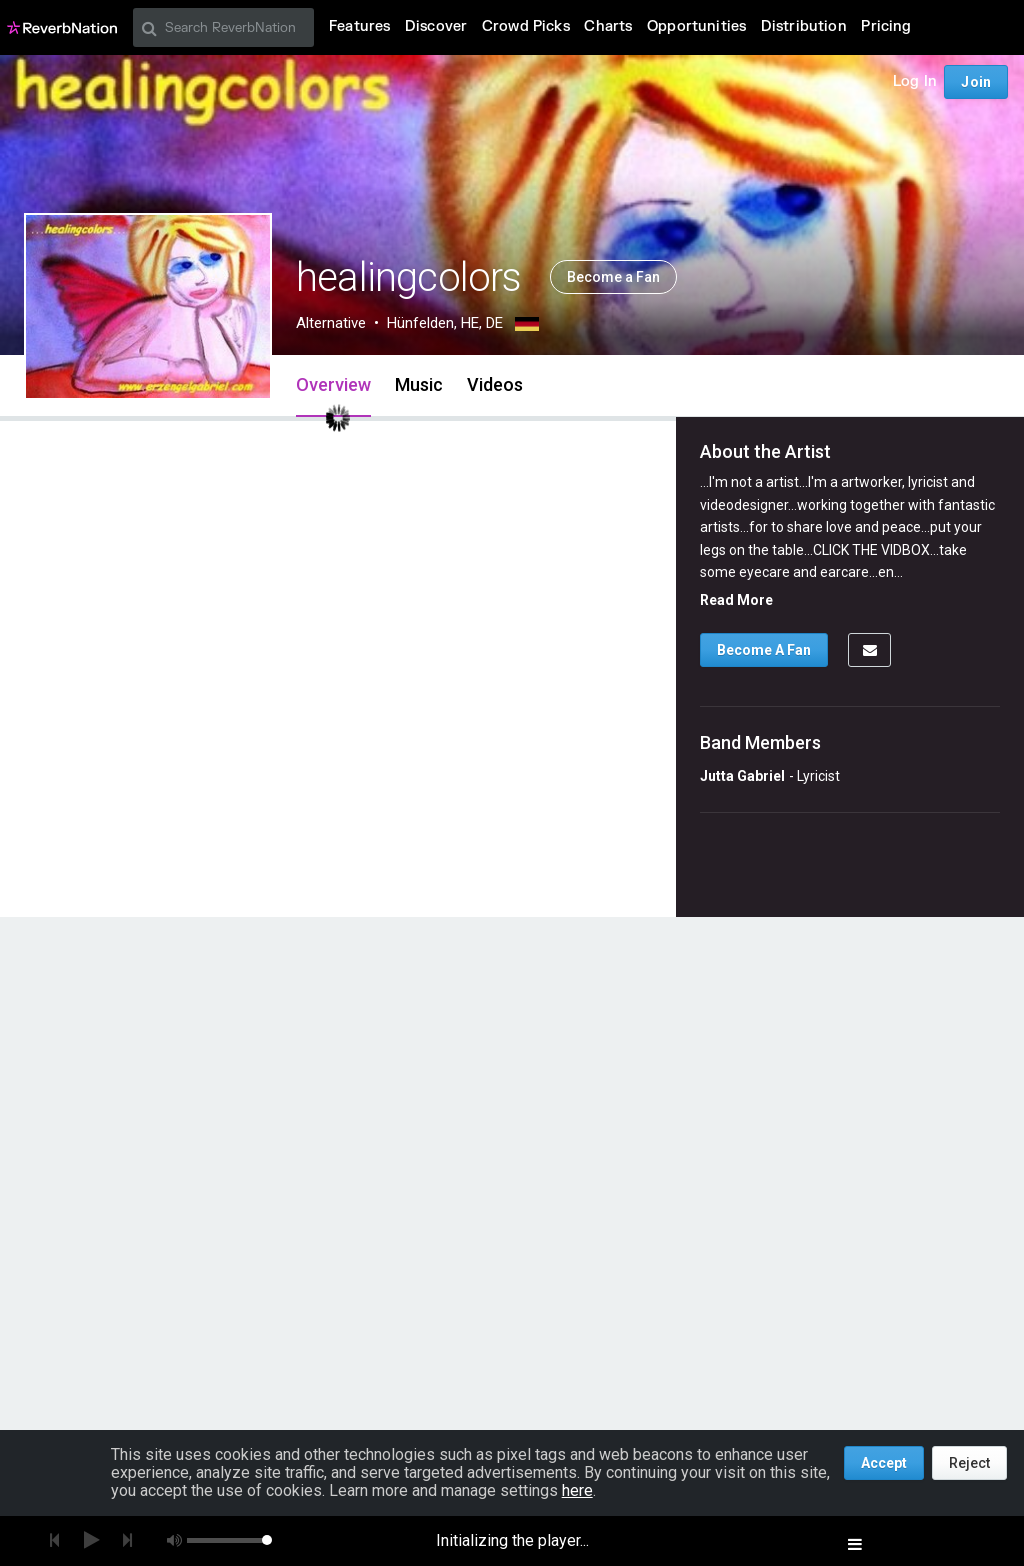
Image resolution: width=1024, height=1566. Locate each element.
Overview (333, 384)
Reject (969, 1463)
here (577, 1490)
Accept (884, 1463)
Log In (915, 81)
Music (419, 384)
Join (976, 82)
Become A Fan (764, 650)
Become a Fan (613, 277)
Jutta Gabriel (742, 776)
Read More (736, 600)
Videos (495, 384)
